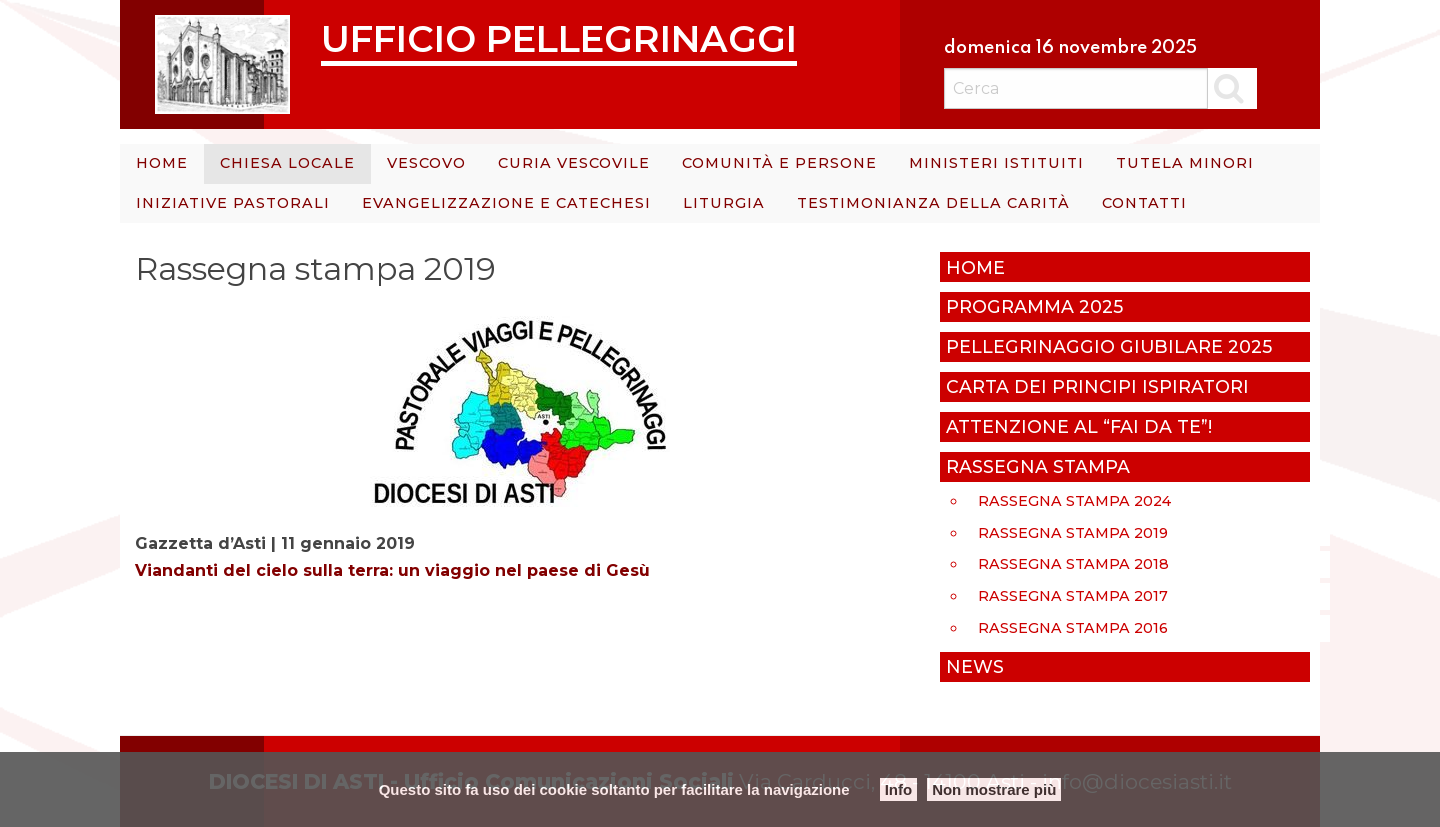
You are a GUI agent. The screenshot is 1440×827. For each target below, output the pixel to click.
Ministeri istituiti (996, 163)
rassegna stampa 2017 (1073, 596)
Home (162, 163)
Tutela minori (1185, 163)
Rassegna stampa (1038, 466)
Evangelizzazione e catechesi (506, 203)
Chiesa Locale (287, 163)
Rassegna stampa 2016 (1073, 628)
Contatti (1144, 203)
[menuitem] (162, 164)
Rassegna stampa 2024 (1074, 501)
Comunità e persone (779, 163)
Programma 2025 (1034, 306)
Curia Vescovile (574, 163)
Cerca (1232, 88)
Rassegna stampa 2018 (1073, 564)
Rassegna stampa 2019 (1073, 533)
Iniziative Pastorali (233, 203)
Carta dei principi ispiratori (1097, 386)
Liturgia (724, 203)
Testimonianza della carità (933, 203)
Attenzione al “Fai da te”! (1079, 426)
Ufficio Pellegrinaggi (559, 38)
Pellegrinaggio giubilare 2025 (1109, 346)
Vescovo (426, 163)
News (975, 666)
